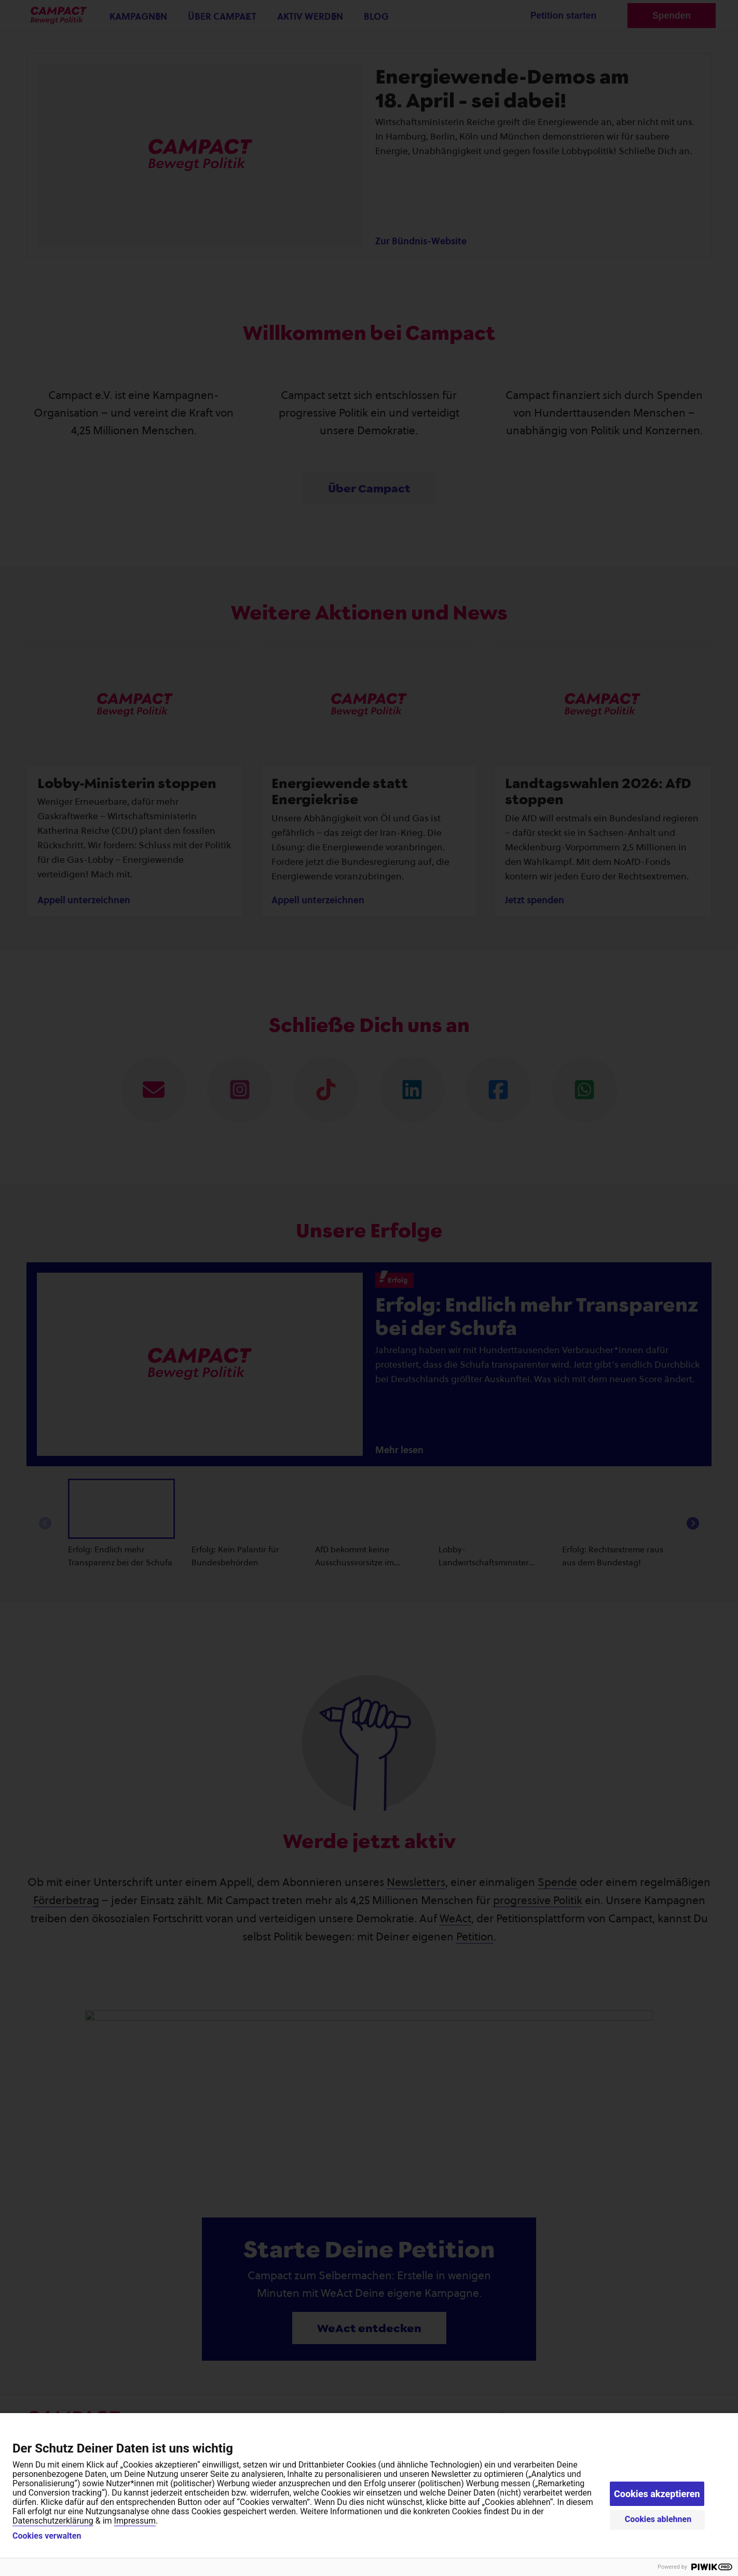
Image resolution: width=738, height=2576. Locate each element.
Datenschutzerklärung (52, 2521)
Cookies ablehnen (658, 2519)
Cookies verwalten (46, 2536)
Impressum (135, 2521)
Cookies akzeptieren (657, 2493)
